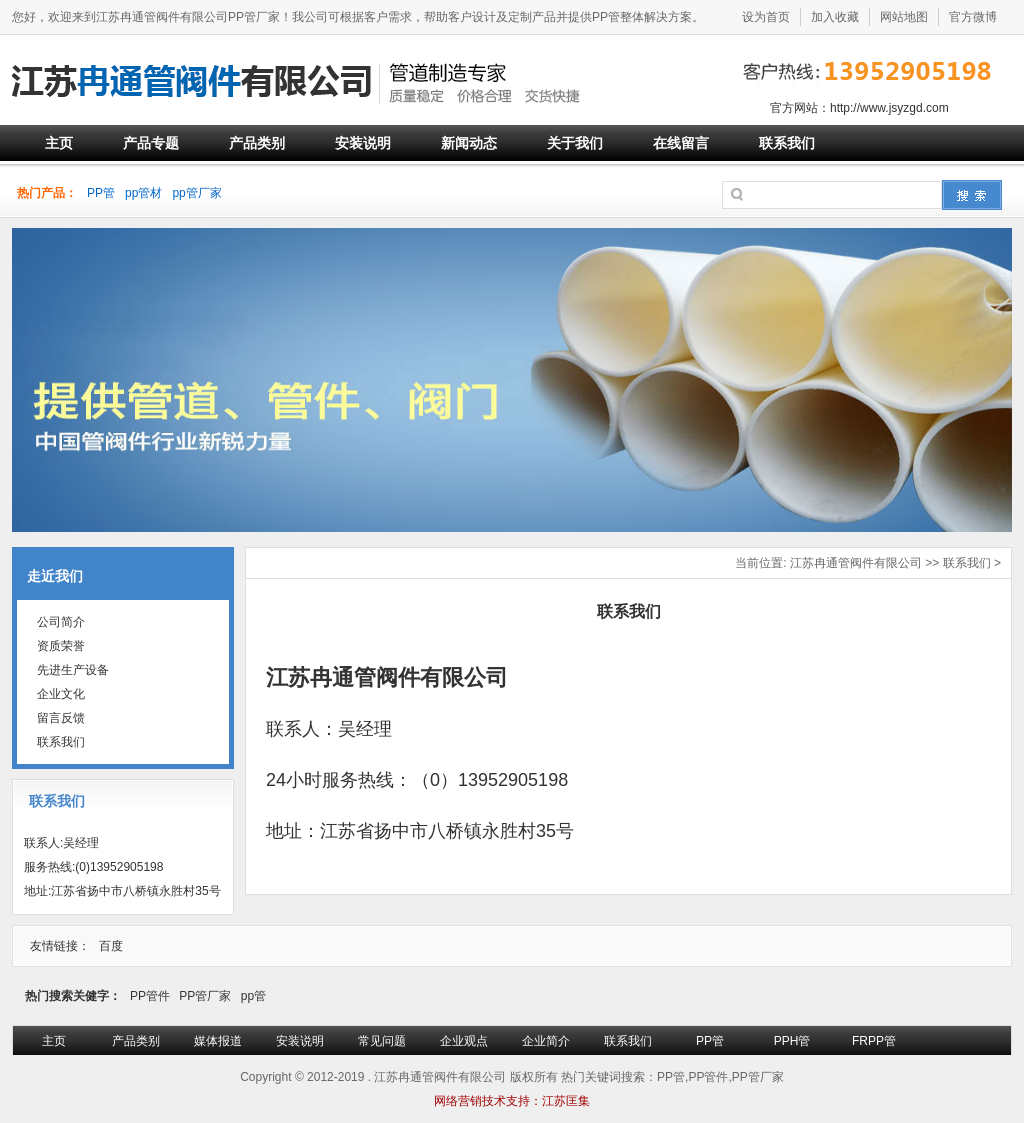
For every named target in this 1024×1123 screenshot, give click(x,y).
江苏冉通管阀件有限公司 (856, 563)
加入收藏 (835, 17)
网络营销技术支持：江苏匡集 (512, 1101)
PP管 (101, 193)
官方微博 (973, 17)
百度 (111, 946)
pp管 (253, 996)
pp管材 (143, 193)
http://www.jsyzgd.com (889, 108)
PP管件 (150, 996)
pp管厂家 (196, 193)
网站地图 (904, 17)
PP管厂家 (205, 996)
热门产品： (47, 193)
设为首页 (766, 17)
